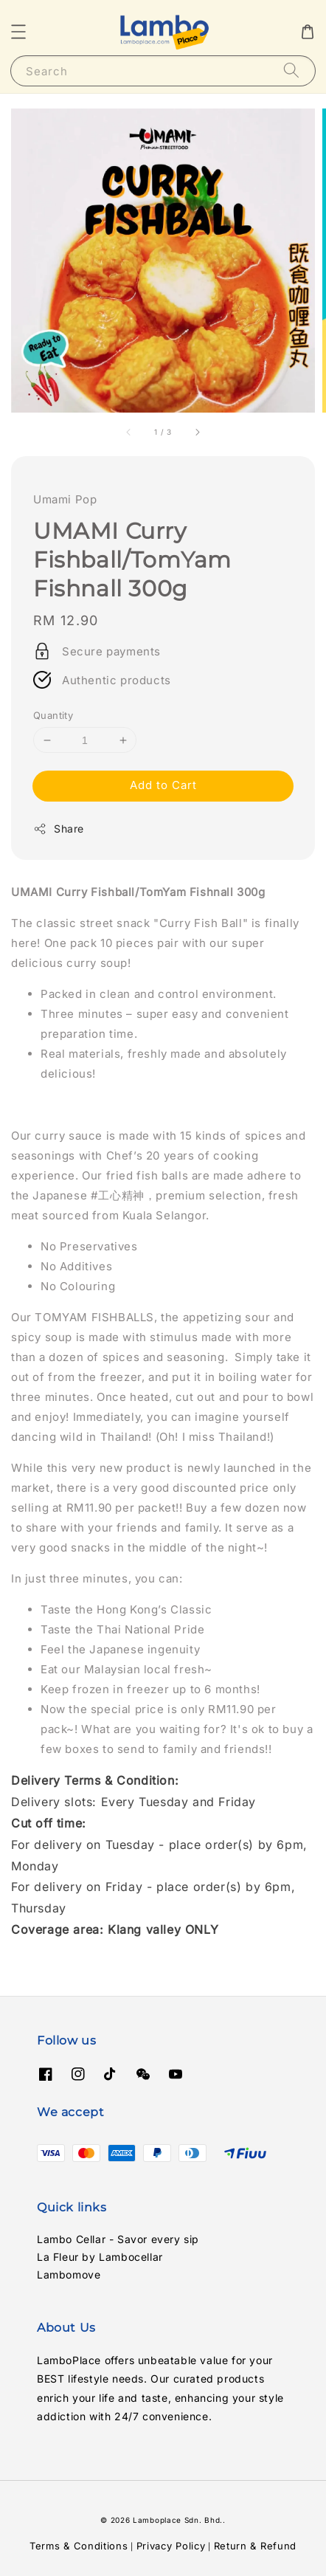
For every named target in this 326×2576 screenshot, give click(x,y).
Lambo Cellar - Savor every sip (118, 2239)
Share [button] (58, 829)
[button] (18, 32)
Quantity (53, 715)
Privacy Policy (171, 2546)
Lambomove (68, 2274)
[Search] (291, 70)
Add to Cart (163, 785)
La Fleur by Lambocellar (100, 2256)
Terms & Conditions (79, 2546)
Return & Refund (255, 2546)
